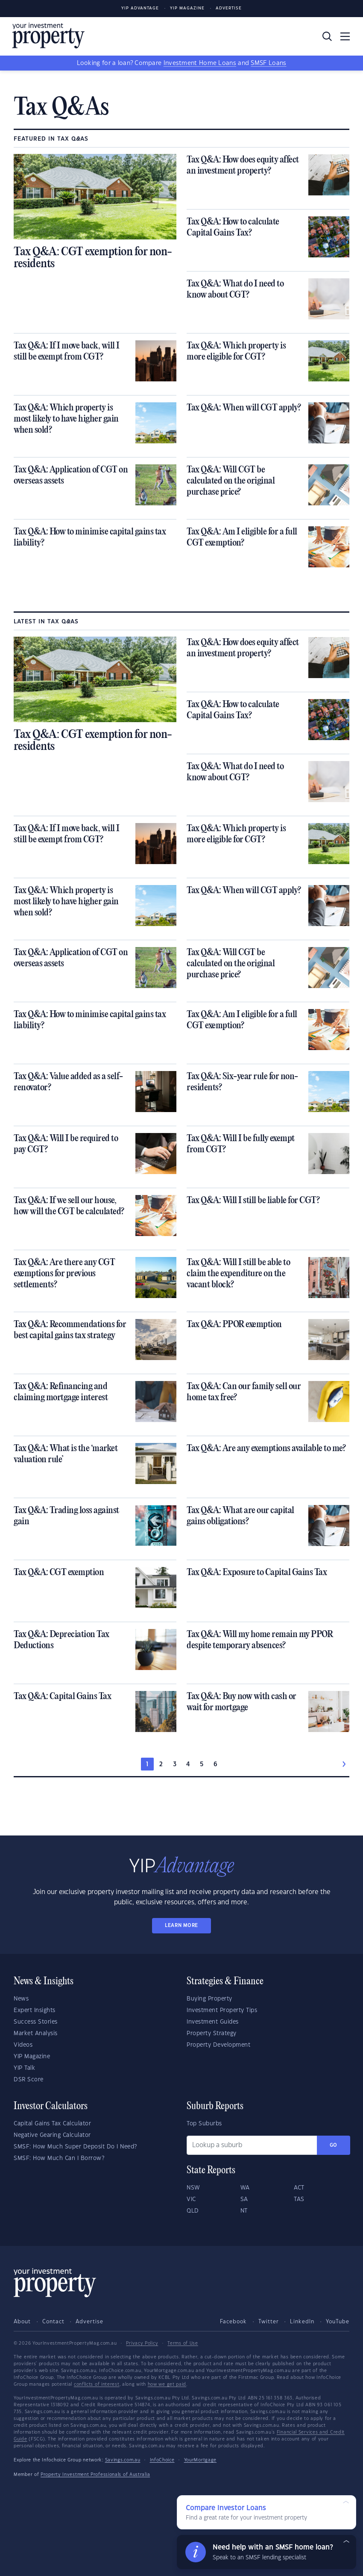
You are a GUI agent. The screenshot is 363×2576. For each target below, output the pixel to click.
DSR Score (29, 2079)
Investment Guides (213, 2021)
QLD (193, 2210)
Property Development (218, 2045)
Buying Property (209, 1998)
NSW (193, 2187)
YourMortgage (200, 2460)
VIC (191, 2199)
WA (245, 2187)
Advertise (229, 8)
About (22, 2321)
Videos (23, 2045)
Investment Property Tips (222, 2010)
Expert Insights (35, 2010)
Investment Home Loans (200, 63)
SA (244, 2199)
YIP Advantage (140, 8)
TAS (299, 2199)
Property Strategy (212, 2033)
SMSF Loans (268, 63)
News (21, 1998)
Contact (53, 2321)
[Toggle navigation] (345, 36)
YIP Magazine (187, 8)
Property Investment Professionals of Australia (95, 2475)
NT (244, 2210)
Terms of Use (182, 2343)
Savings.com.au (123, 2460)
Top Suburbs (204, 2123)
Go (333, 2145)
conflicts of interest (97, 2384)
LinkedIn (302, 2321)
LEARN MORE (181, 1925)
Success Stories (36, 2021)
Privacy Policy (142, 2343)
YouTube (337, 2321)
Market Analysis (36, 2033)
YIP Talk (24, 2068)
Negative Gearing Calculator (52, 2135)
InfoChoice (162, 2460)
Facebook (233, 2321)
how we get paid (167, 2384)
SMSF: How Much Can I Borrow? (59, 2158)
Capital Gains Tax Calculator (52, 2123)
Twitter (268, 2321)
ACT (299, 2187)
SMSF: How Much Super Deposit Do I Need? (75, 2146)
